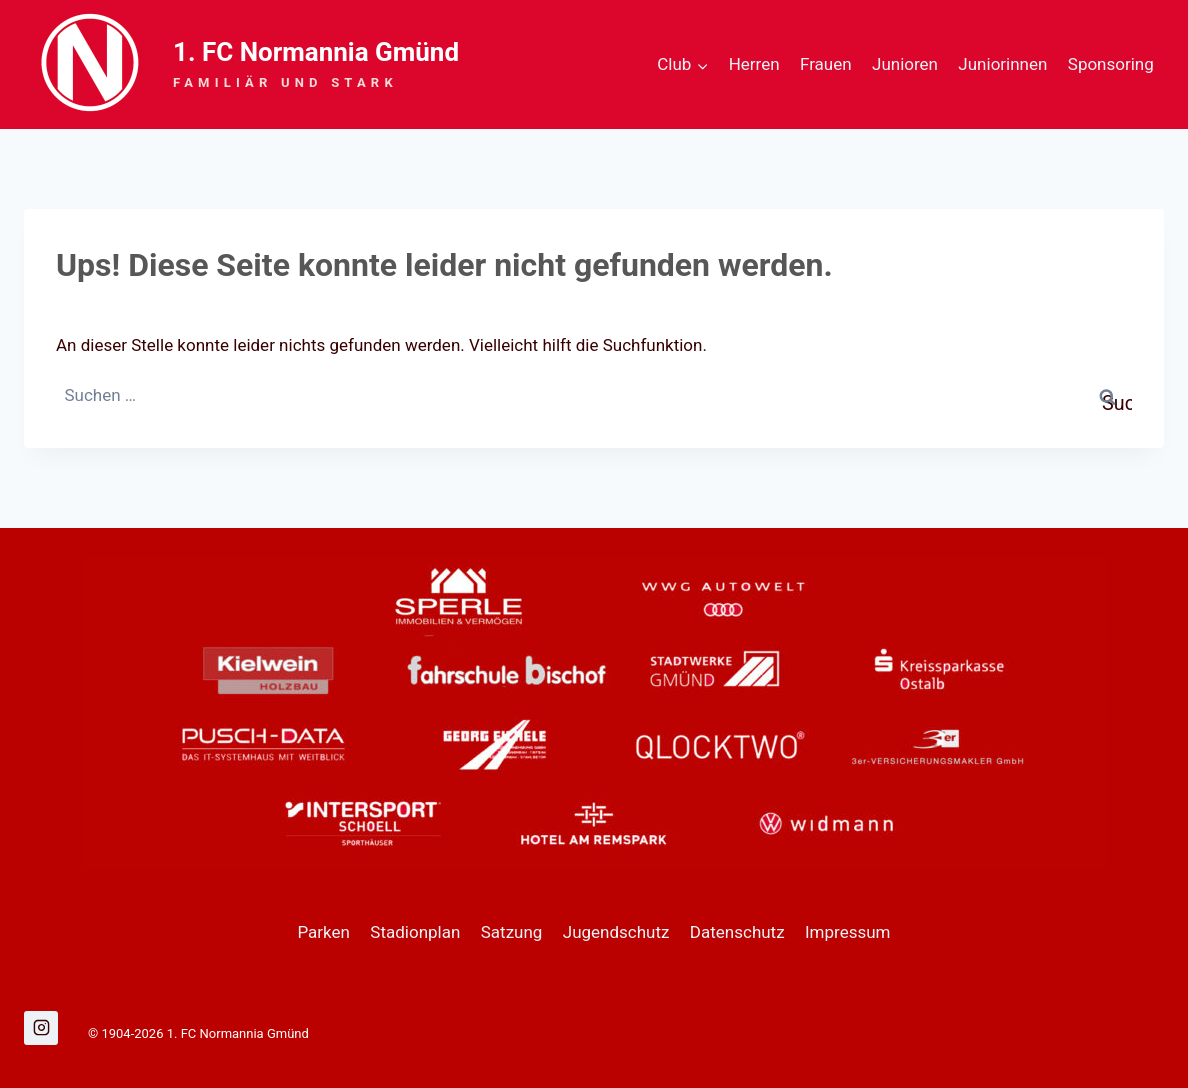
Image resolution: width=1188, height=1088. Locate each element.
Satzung (512, 932)
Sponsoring (1111, 64)
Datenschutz (737, 932)
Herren (754, 64)
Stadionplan (415, 932)
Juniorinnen (1002, 64)
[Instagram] (41, 1028)
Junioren (905, 64)
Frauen (826, 64)
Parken (323, 932)
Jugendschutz (616, 932)
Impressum (848, 932)
